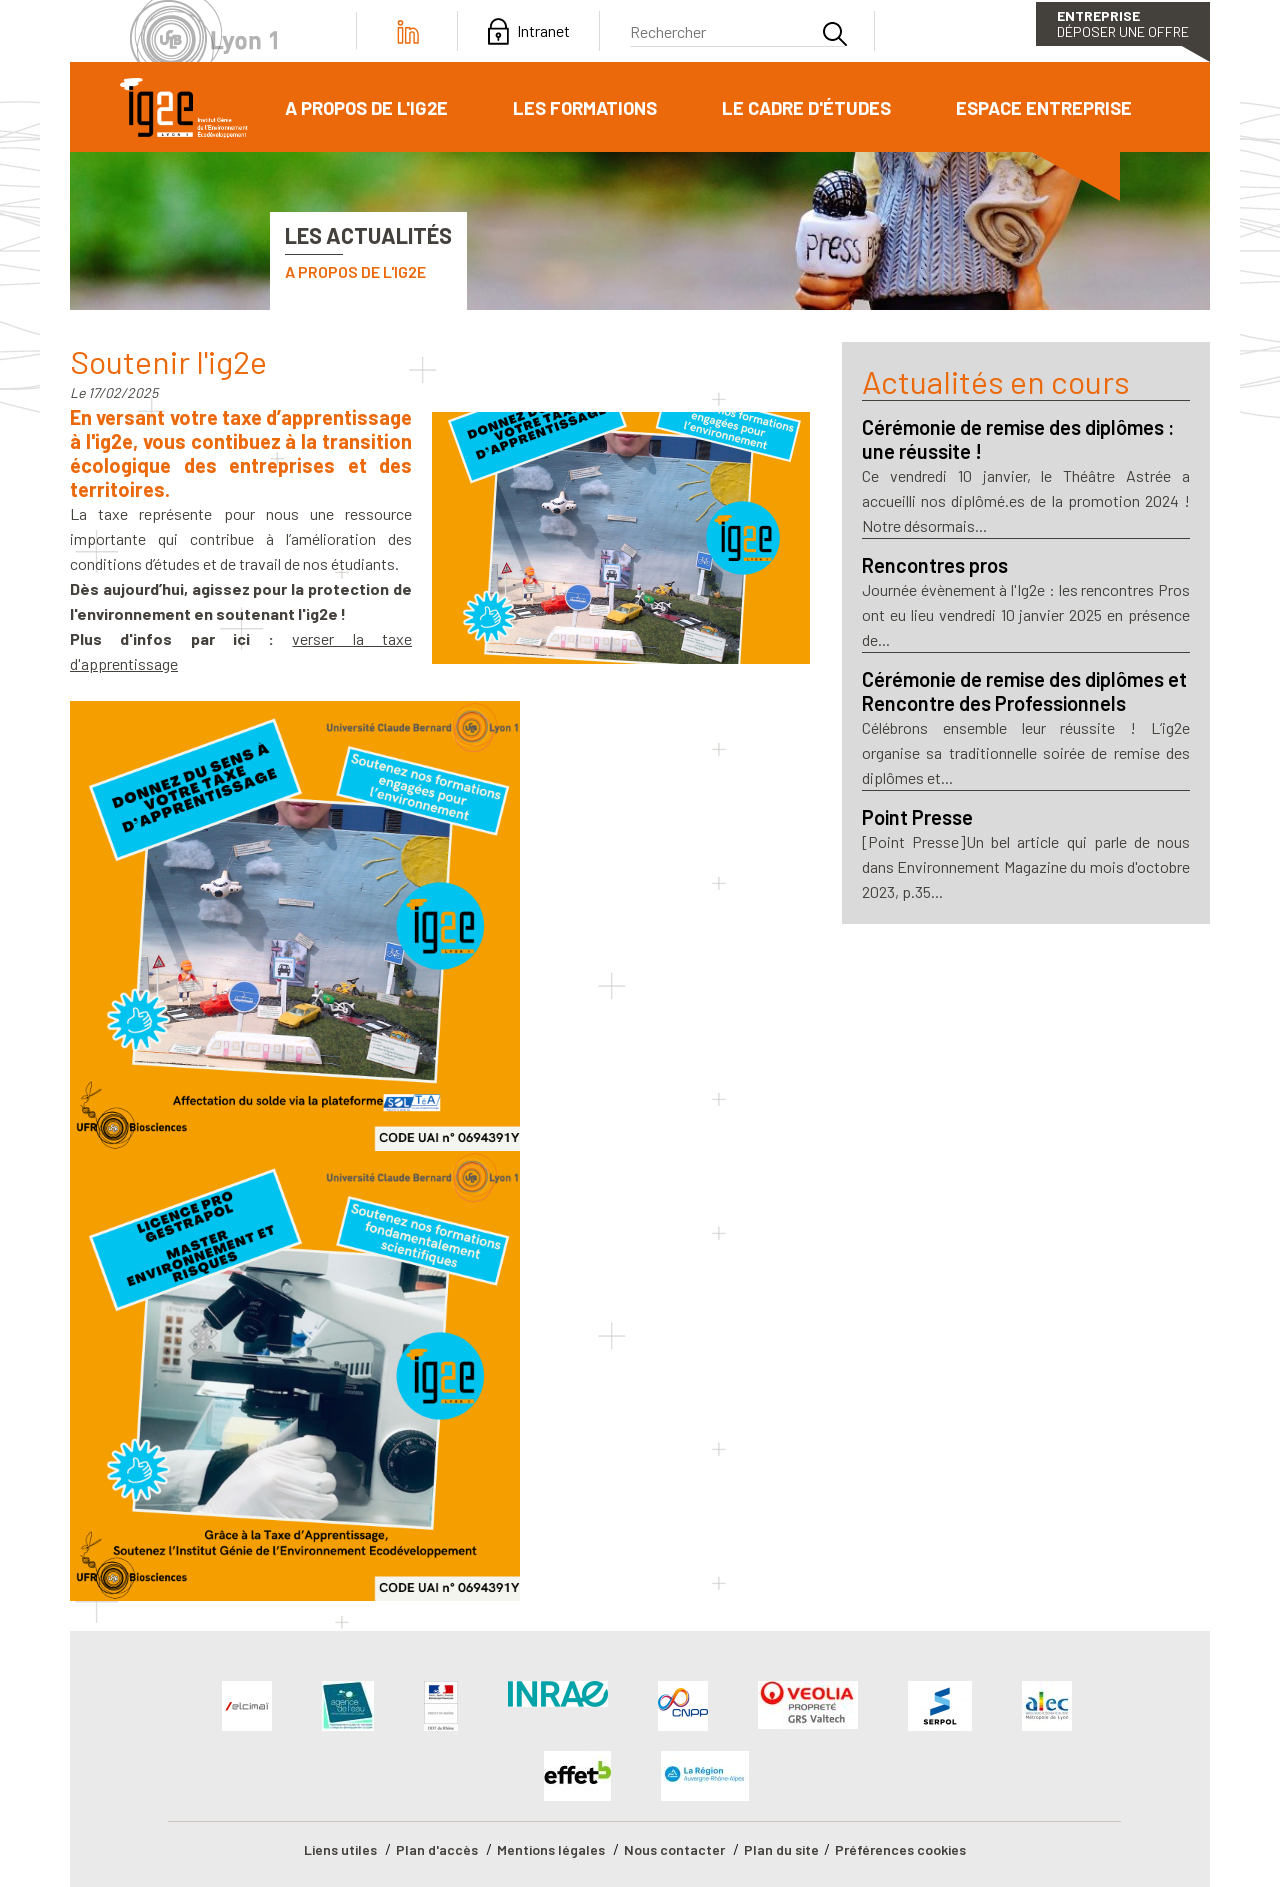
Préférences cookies (900, 1849)
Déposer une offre (1123, 23)
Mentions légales (551, 1849)
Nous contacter (674, 1849)
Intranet (543, 31)
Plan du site (781, 1849)
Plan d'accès (437, 1849)
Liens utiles (340, 1849)
